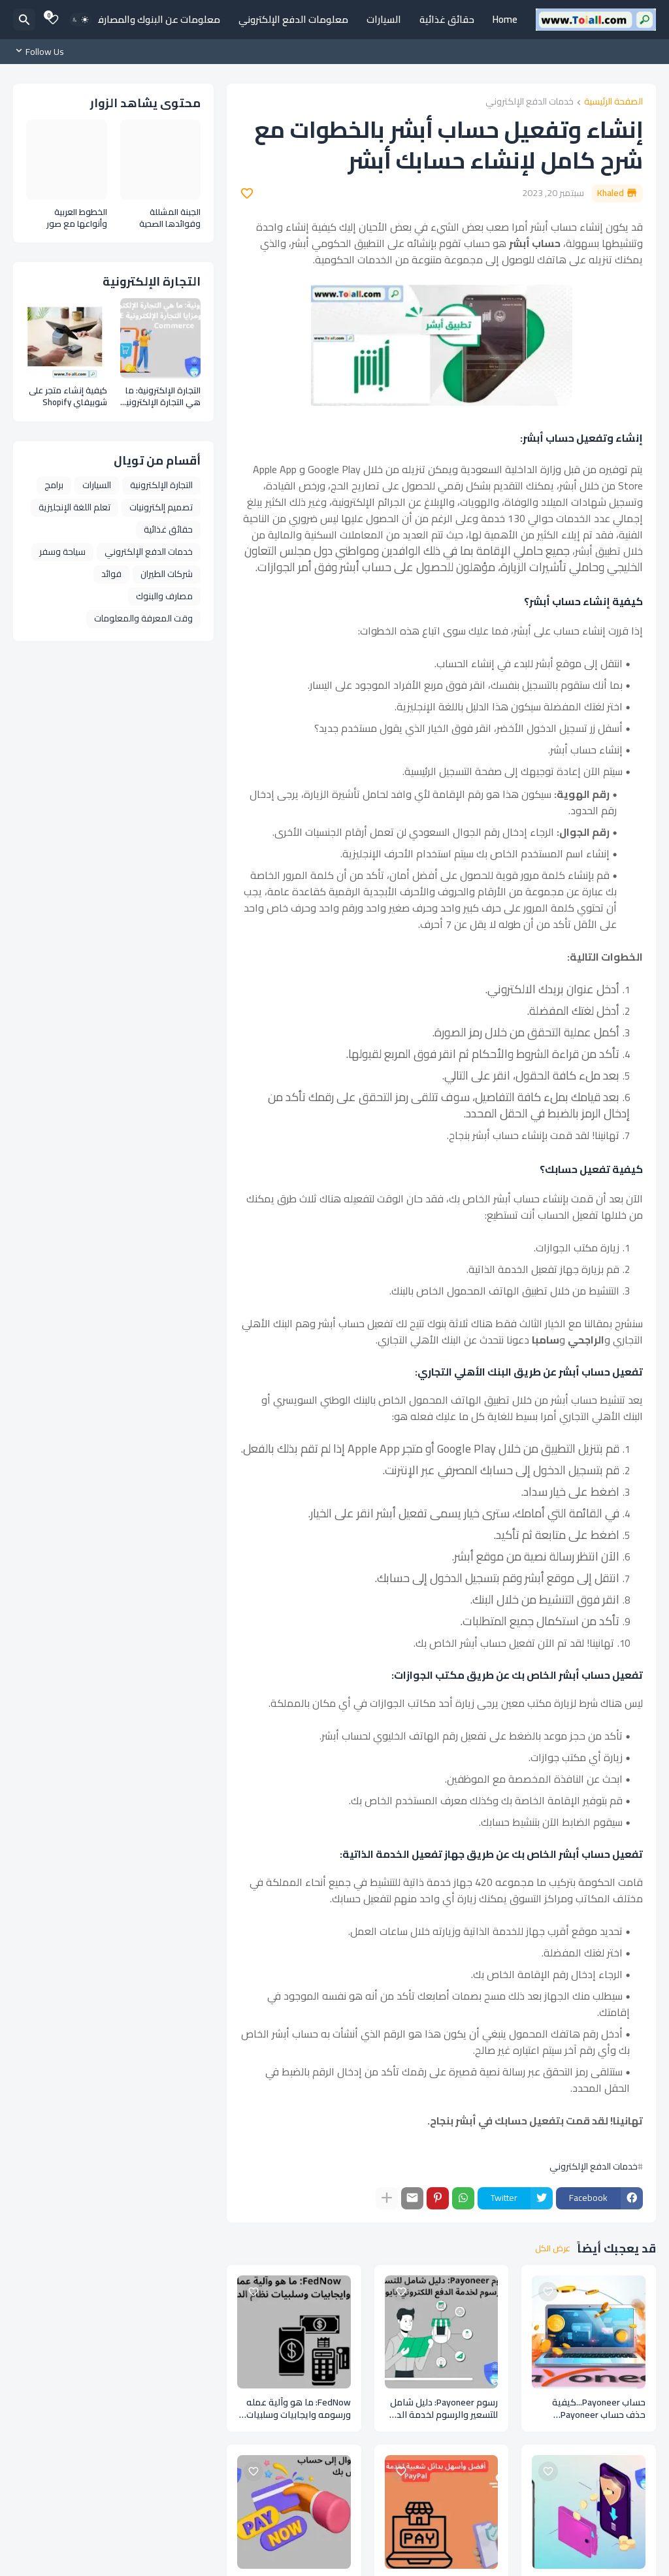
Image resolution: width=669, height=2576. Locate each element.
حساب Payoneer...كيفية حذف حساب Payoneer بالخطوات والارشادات (598, 2408)
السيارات (384, 19)
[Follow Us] (42, 51)
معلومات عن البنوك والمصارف (157, 19)
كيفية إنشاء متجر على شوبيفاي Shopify (68, 396)
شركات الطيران (166, 573)
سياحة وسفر (62, 551)
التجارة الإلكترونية (161, 484)
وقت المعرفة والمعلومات (143, 618)
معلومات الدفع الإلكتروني (293, 19)
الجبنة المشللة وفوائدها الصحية (170, 217)
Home (505, 19)
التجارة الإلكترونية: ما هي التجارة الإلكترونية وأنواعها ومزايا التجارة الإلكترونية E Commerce (161, 396)
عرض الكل (552, 2248)
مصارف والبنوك (164, 595)
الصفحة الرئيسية (613, 102)
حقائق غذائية (446, 19)
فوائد (111, 573)
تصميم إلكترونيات (161, 507)
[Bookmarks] (53, 19)
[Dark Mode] (80, 19)
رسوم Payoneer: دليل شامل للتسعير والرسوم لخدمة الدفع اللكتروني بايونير (441, 2408)
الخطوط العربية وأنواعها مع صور (76, 217)
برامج (53, 484)
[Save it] (247, 193)
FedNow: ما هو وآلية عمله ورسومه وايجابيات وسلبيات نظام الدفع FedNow (298, 2408)
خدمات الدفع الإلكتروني (529, 102)
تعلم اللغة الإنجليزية (74, 507)
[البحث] (24, 19)
